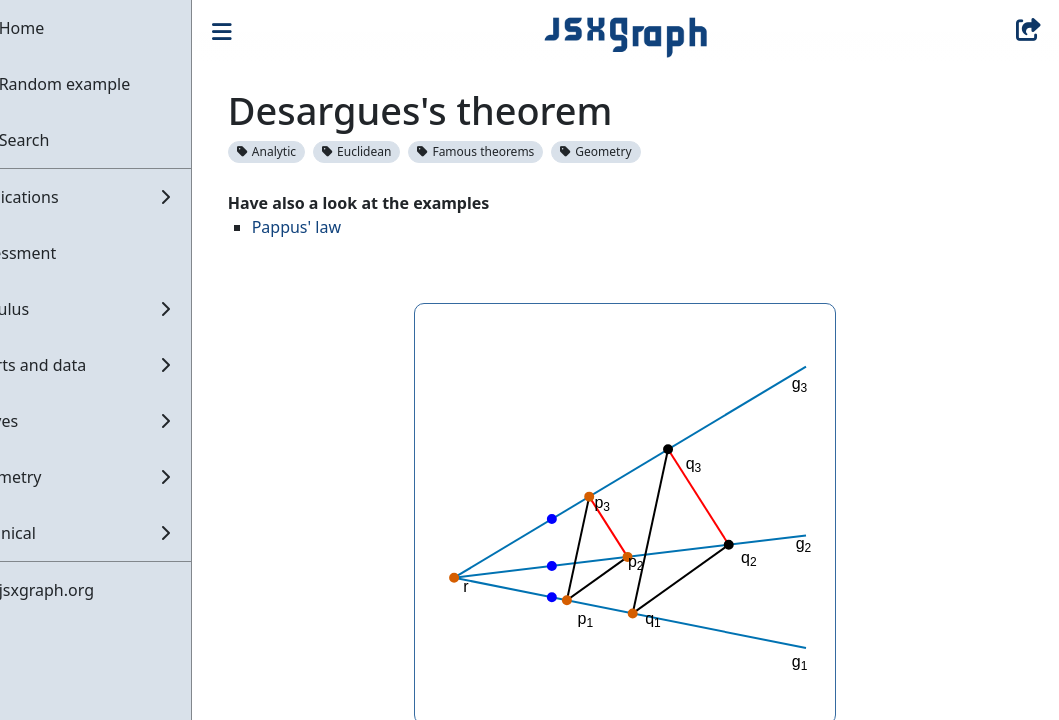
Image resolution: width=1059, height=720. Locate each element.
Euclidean (405, 151)
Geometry (645, 151)
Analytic (315, 151)
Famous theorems (525, 151)
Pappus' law (345, 227)
